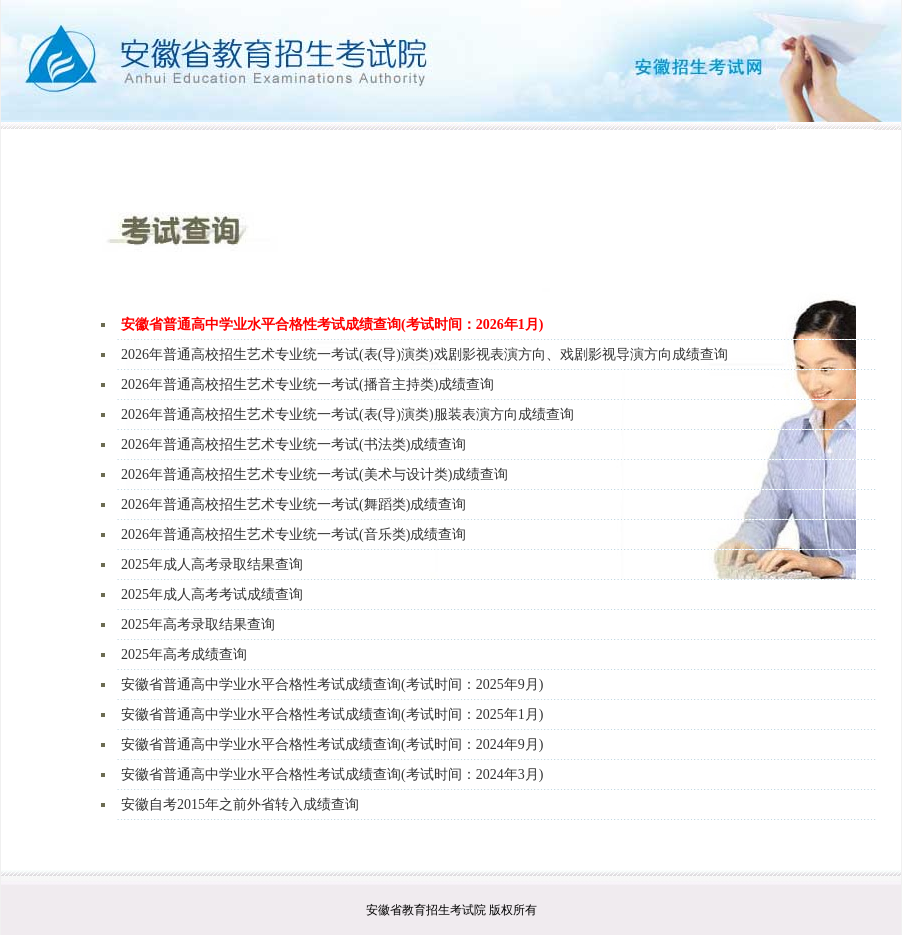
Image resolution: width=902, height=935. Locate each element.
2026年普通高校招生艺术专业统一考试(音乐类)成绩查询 (293, 534)
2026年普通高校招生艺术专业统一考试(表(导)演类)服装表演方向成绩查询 (347, 414)
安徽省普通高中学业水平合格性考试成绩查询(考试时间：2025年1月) (332, 714)
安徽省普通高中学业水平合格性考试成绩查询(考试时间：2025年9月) (332, 684)
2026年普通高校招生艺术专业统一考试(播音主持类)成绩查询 (307, 384)
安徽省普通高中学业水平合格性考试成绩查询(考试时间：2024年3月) (332, 774)
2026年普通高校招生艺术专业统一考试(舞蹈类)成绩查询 (293, 504)
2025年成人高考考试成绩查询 (212, 594)
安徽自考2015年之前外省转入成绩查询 (240, 804)
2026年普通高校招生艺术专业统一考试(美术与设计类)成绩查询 (314, 474)
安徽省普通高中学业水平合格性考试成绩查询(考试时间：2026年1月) (332, 324)
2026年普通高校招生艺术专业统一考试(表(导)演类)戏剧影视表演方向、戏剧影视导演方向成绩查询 (424, 354)
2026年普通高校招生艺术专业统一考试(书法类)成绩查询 (293, 444)
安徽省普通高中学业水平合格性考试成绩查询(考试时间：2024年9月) (332, 744)
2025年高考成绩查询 (184, 654)
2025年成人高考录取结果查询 (212, 564)
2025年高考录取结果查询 (198, 624)
